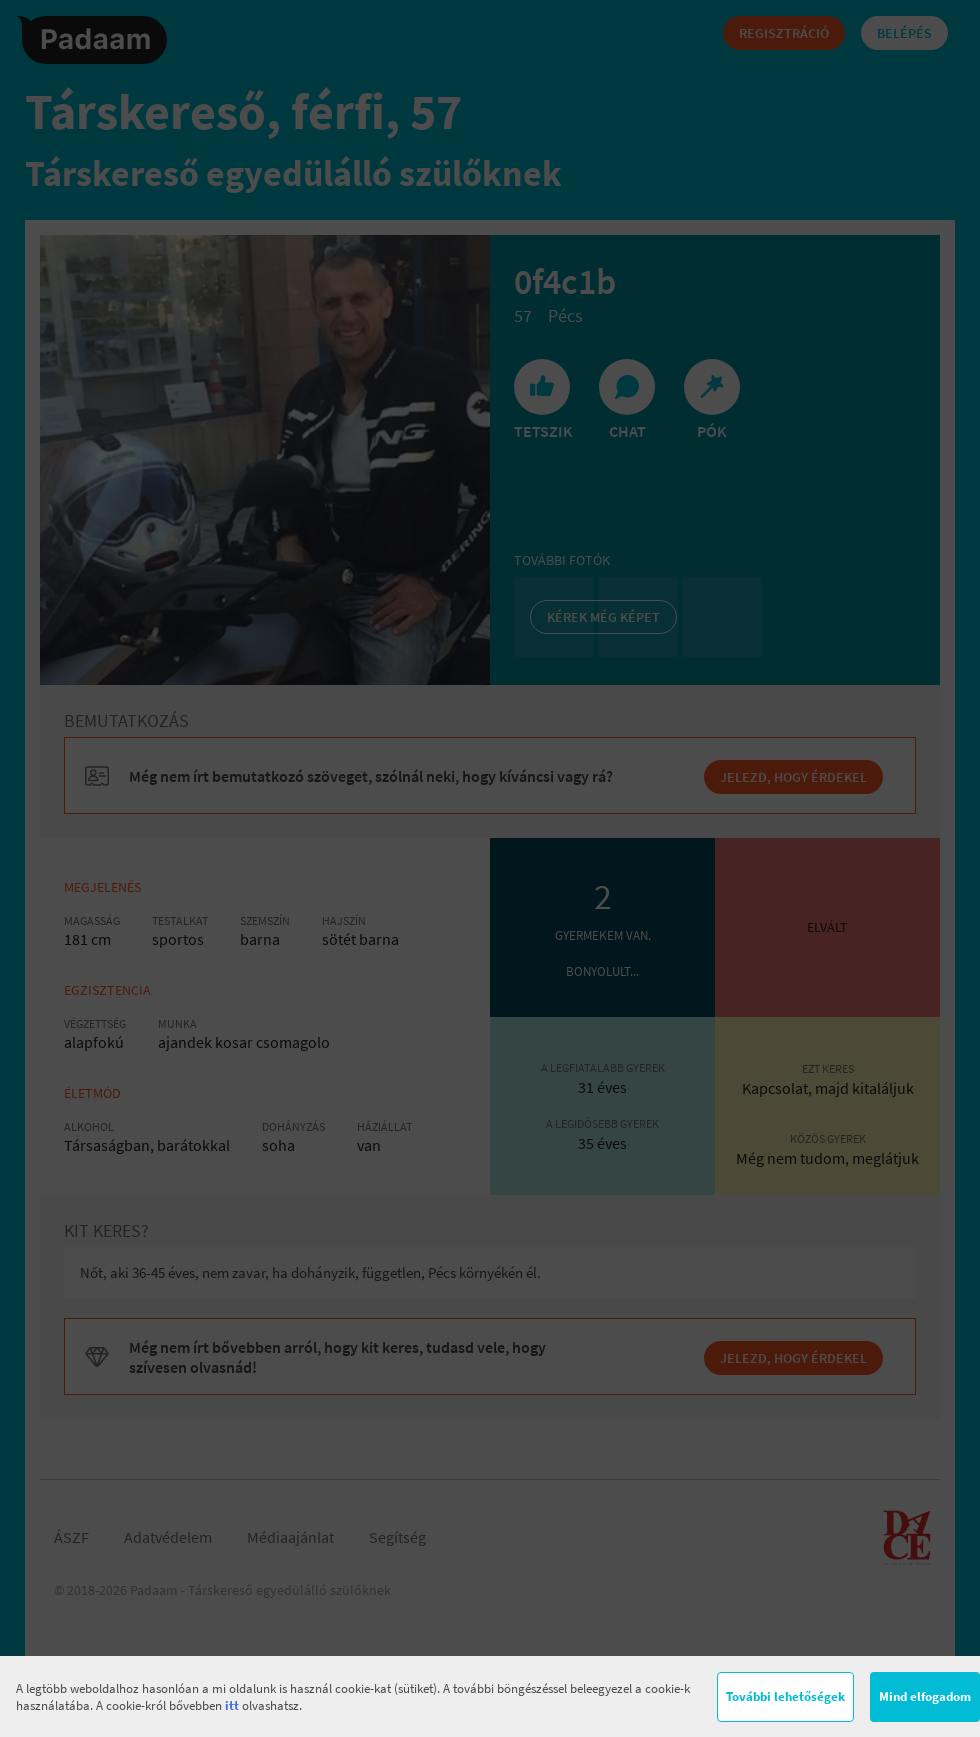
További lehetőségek (785, 1696)
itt (232, 1705)
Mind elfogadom (925, 1696)
